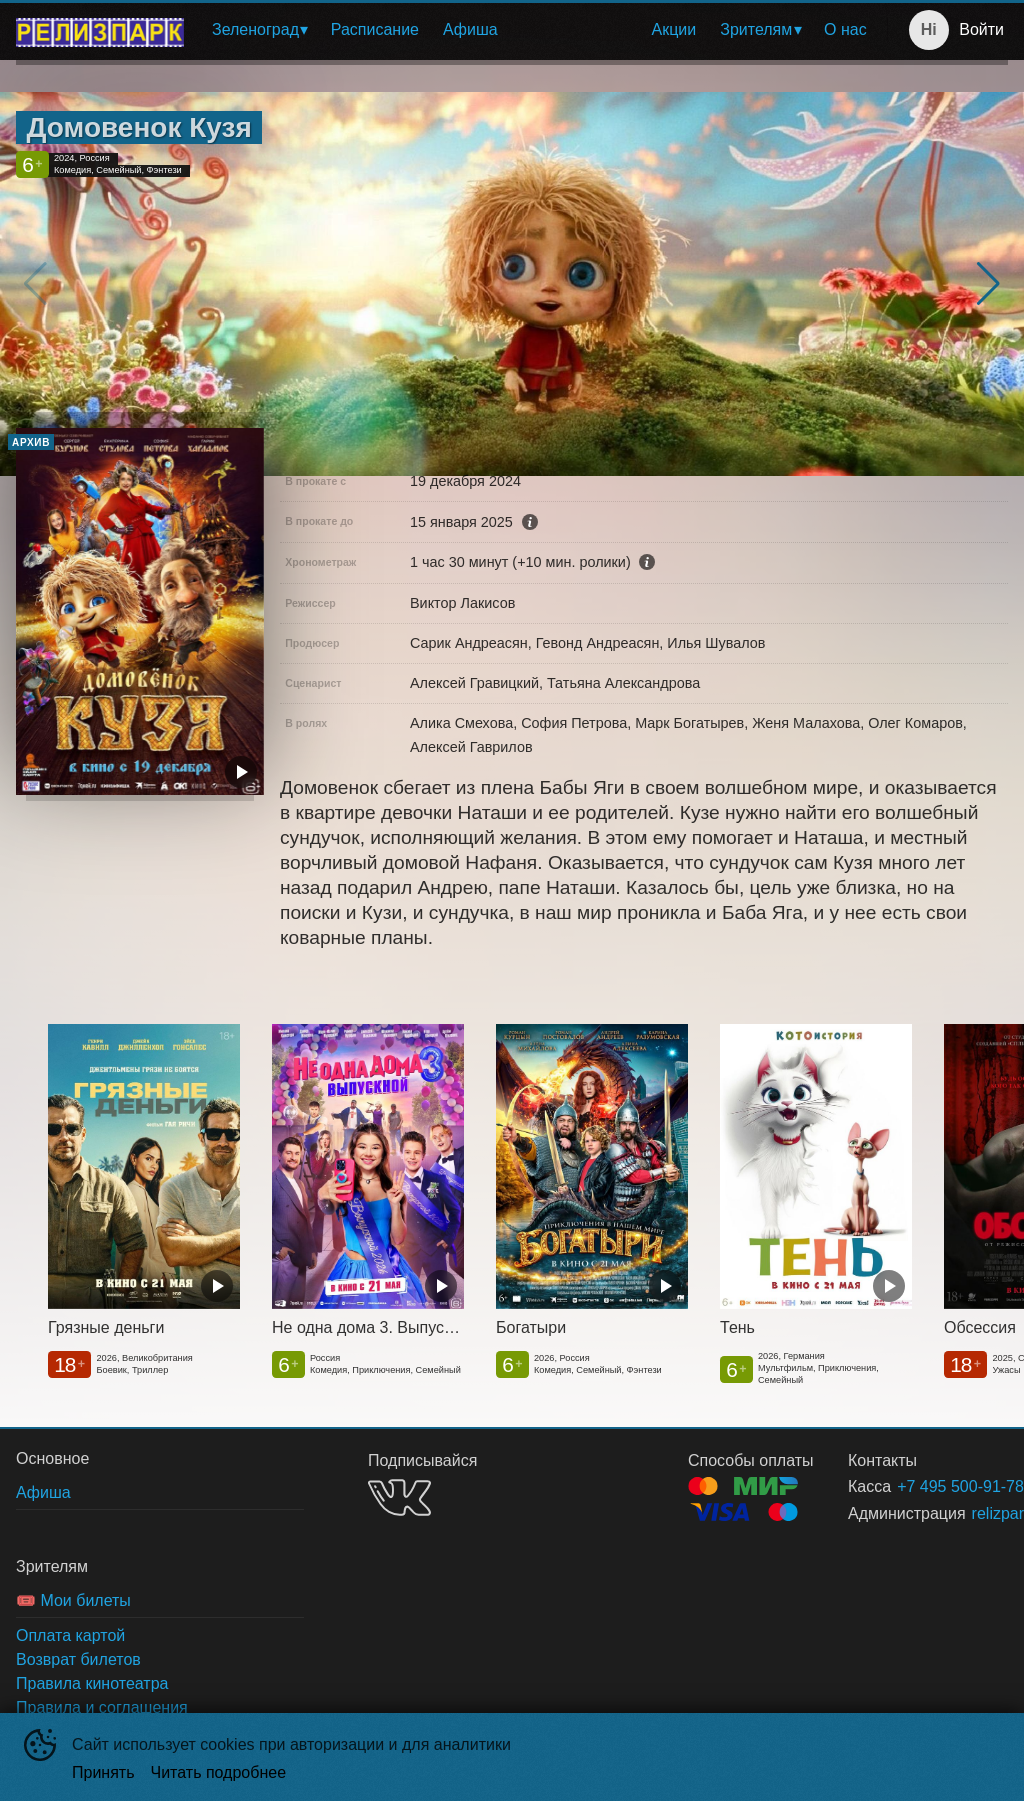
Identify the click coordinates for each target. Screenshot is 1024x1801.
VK (399, 1497)
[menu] (539, 30)
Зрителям (756, 29)
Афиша (470, 29)
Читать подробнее (219, 1772)
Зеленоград (255, 29)
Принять (103, 1772)
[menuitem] (259, 30)
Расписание (375, 29)
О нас (845, 29)
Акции (674, 29)
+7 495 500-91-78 (928, 1486)
